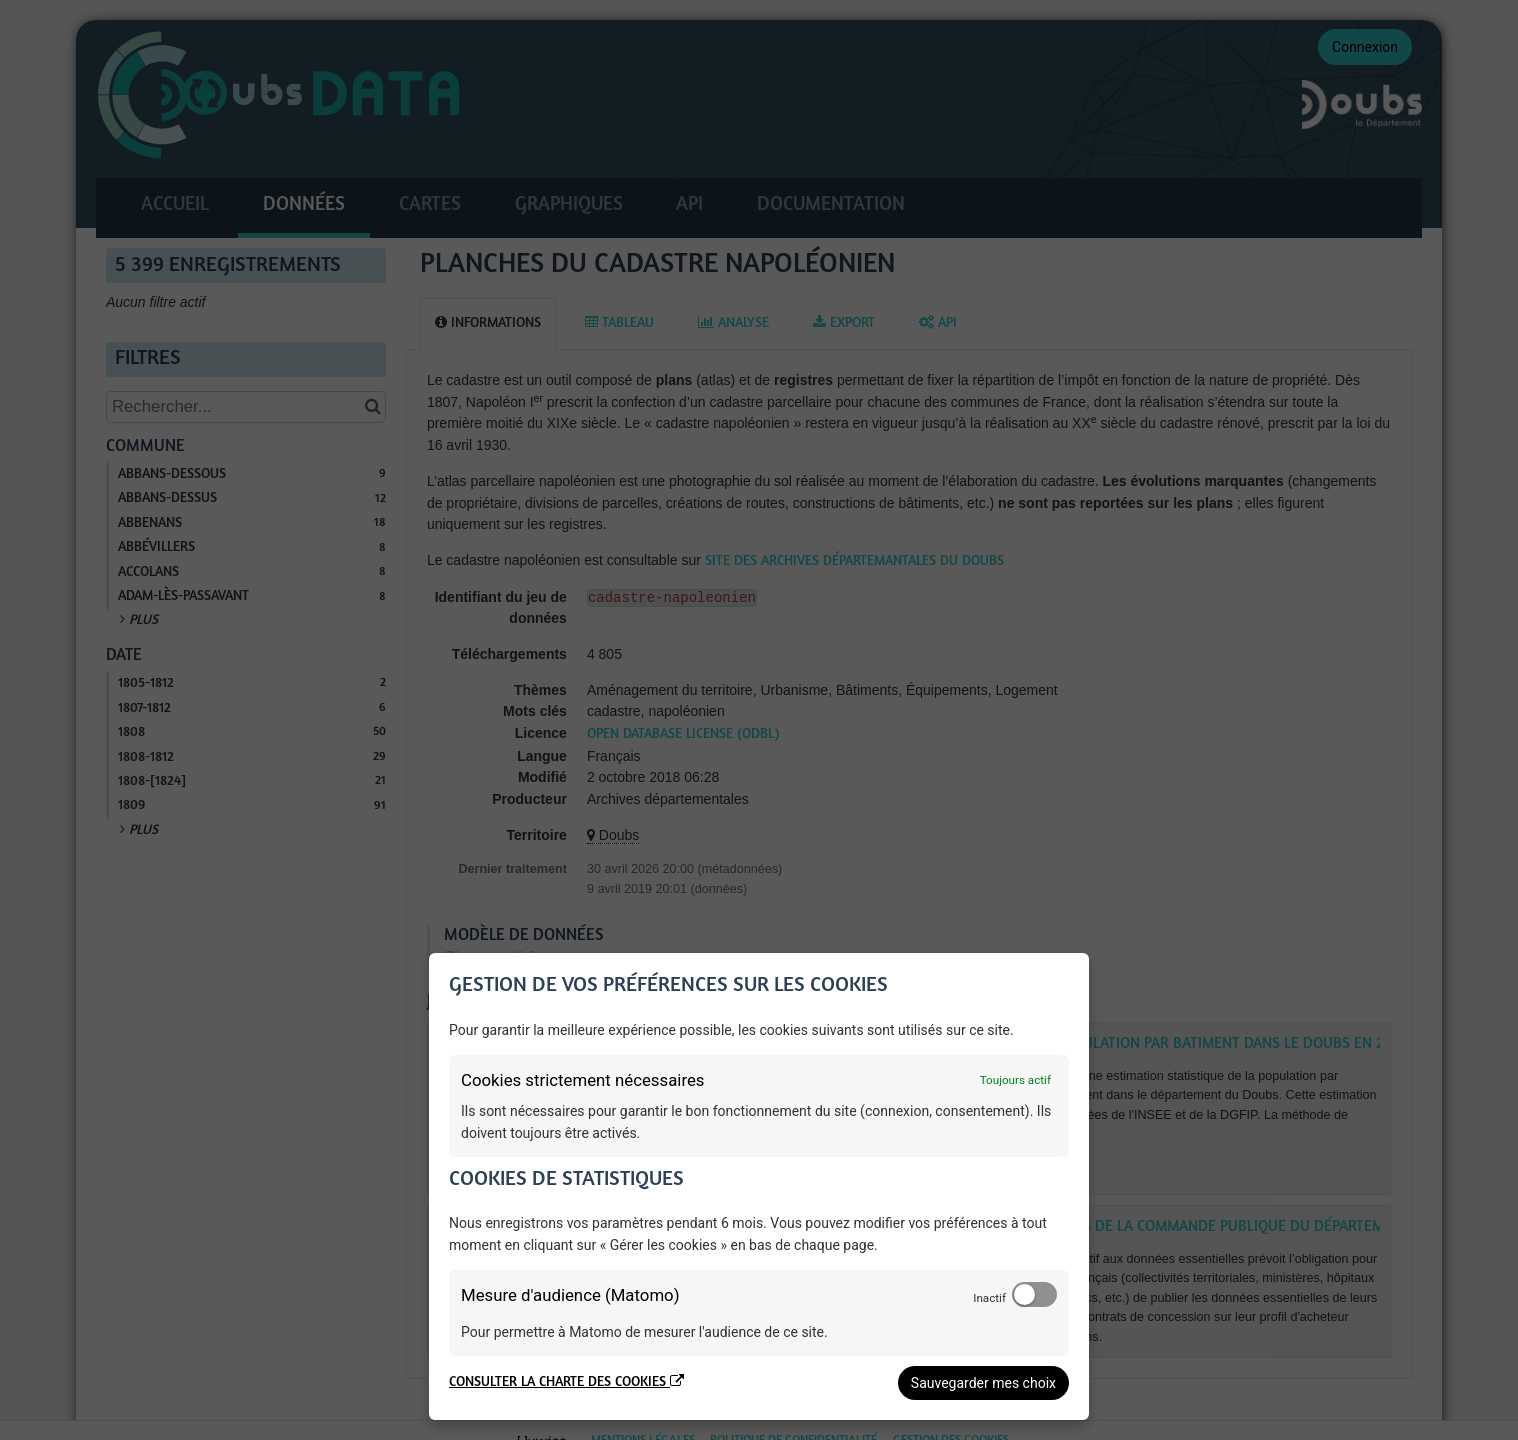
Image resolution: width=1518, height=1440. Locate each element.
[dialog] (759, 1186)
